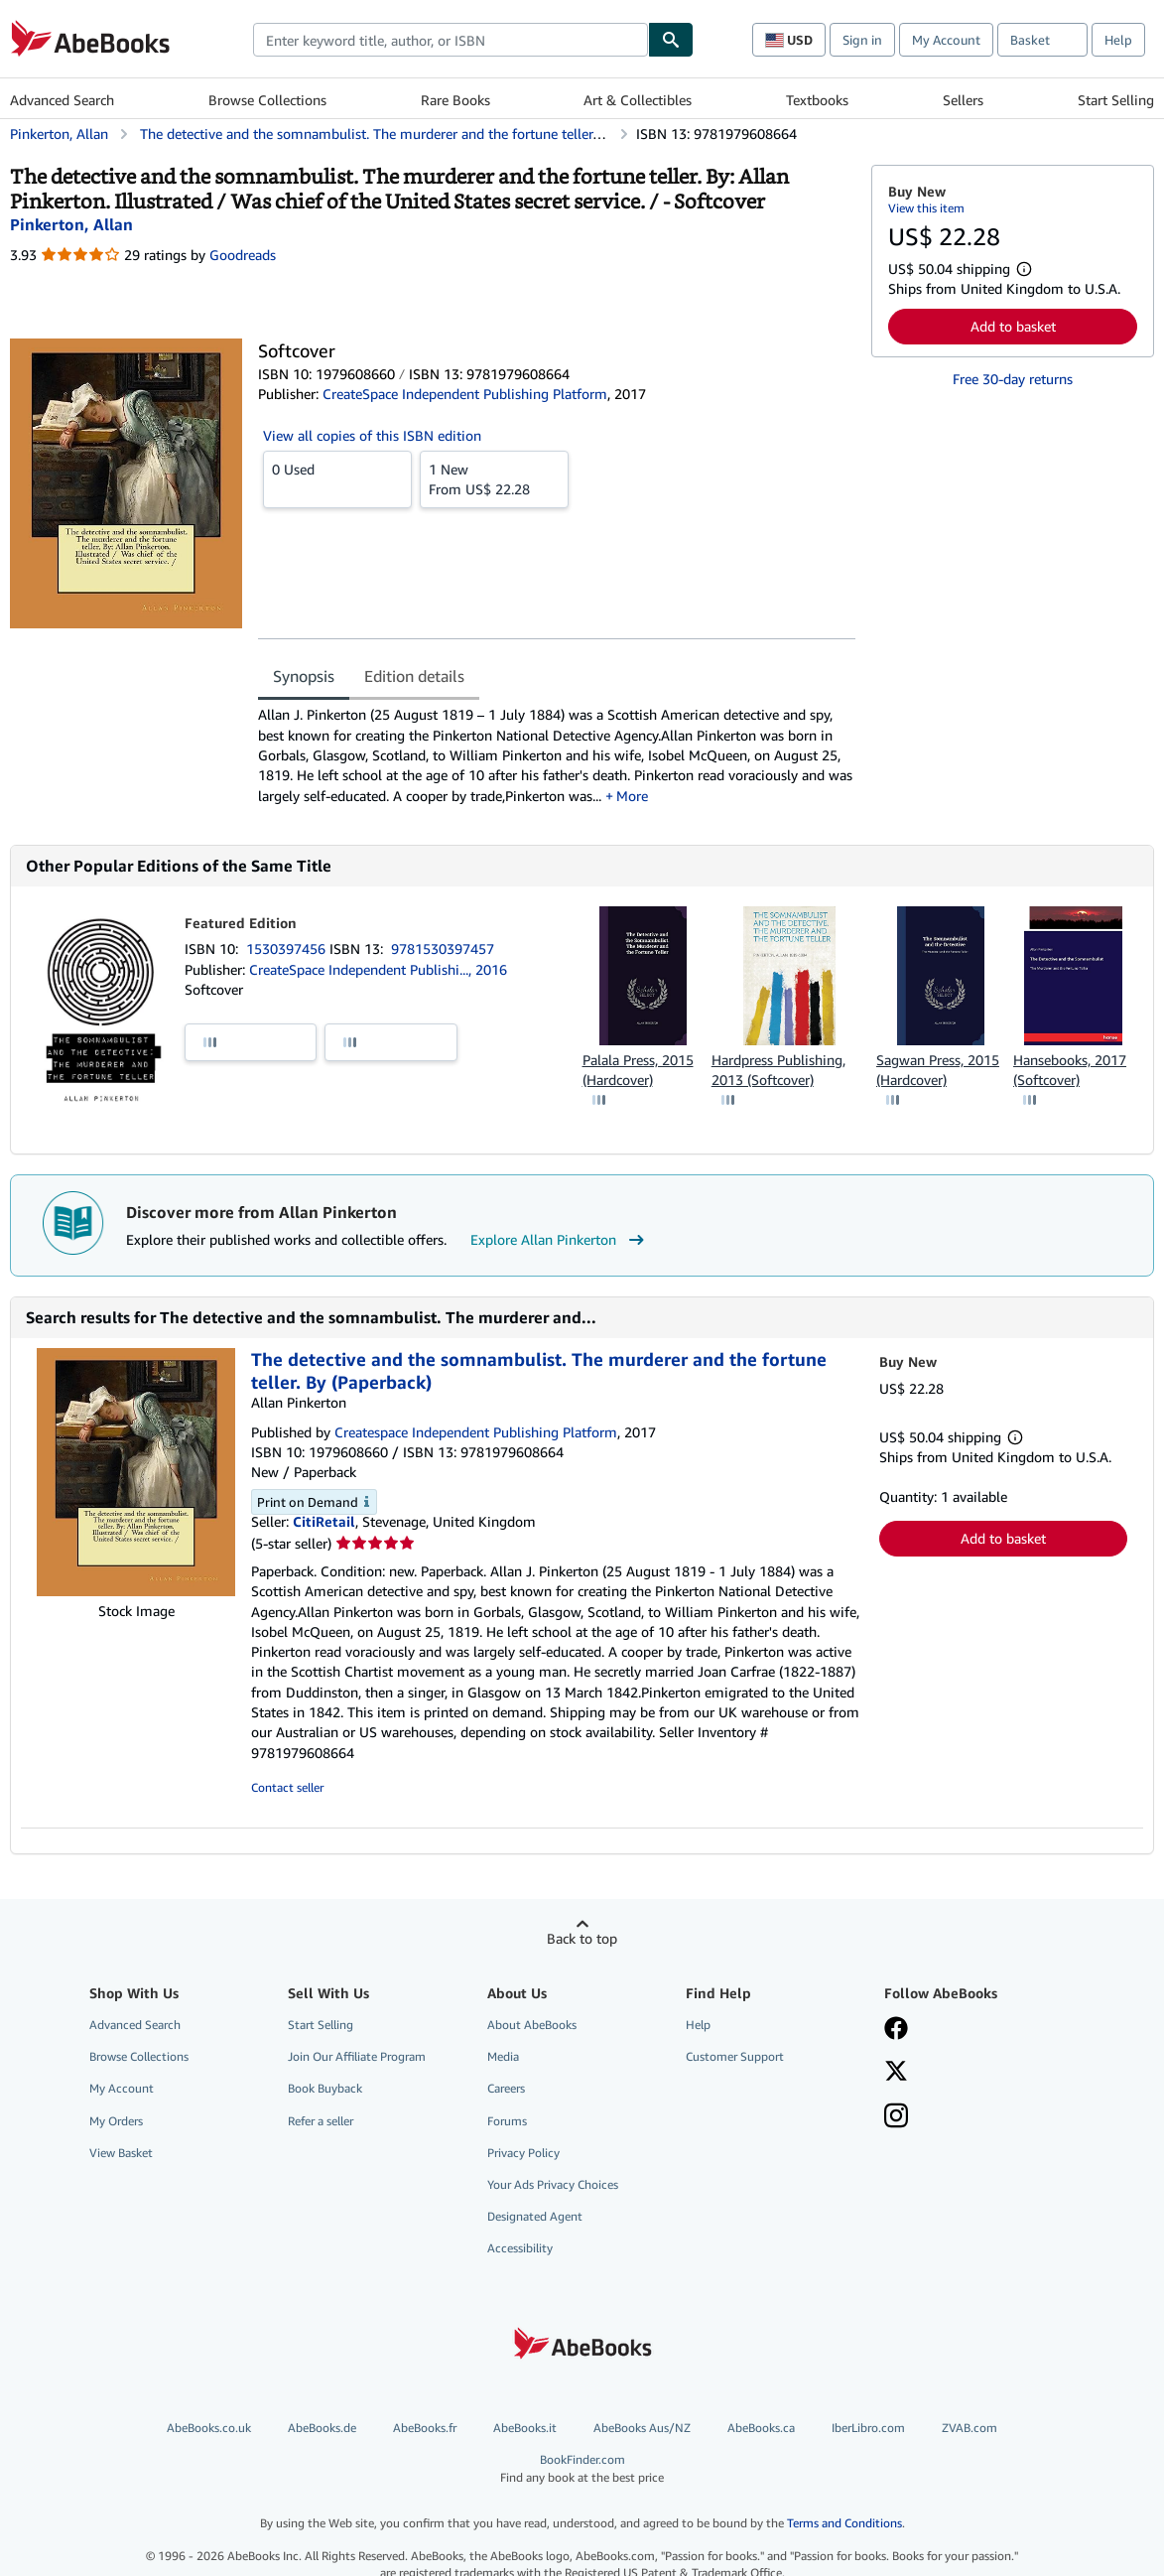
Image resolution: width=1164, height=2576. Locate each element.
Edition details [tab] (414, 676)
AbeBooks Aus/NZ (642, 2427)
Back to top (582, 1938)
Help (1118, 40)
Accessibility (520, 2247)
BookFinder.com (582, 2468)
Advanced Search (62, 99)
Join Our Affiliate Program (357, 2056)
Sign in (862, 40)
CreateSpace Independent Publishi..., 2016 (378, 969)
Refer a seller (320, 2120)
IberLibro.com (868, 2427)
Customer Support (735, 2056)
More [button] (632, 795)
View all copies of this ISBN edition (372, 435)
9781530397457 (442, 948)
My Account (946, 40)
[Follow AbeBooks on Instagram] (896, 2117)
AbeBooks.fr (424, 2427)
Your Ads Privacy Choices (552, 2184)
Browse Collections (267, 99)
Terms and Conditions (844, 2522)
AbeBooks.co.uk (209, 2427)
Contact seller (287, 1787)
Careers (506, 2088)
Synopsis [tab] (303, 676)
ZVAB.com (969, 2427)
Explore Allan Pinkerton (559, 1240)
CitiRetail (324, 1521)
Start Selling (1116, 99)
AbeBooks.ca (761, 2427)
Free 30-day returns (1013, 378)
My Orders (116, 2120)
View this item (926, 208)
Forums (507, 2120)
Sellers (963, 99)
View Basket (121, 2152)
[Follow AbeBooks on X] (896, 2073)
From (494, 478)
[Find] (671, 40)
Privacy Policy (523, 2152)
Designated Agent (534, 2216)
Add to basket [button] (1013, 326)
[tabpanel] (556, 755)
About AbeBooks (532, 2024)
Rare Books (455, 99)
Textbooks (817, 99)
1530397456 (287, 948)
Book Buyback (325, 2088)
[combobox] (450, 40)
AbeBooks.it (525, 2427)
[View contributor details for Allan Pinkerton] (71, 224)
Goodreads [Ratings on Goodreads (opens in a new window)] (242, 254)
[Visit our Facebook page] (896, 2030)
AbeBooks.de (322, 2427)
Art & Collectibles (637, 99)
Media (503, 2056)
